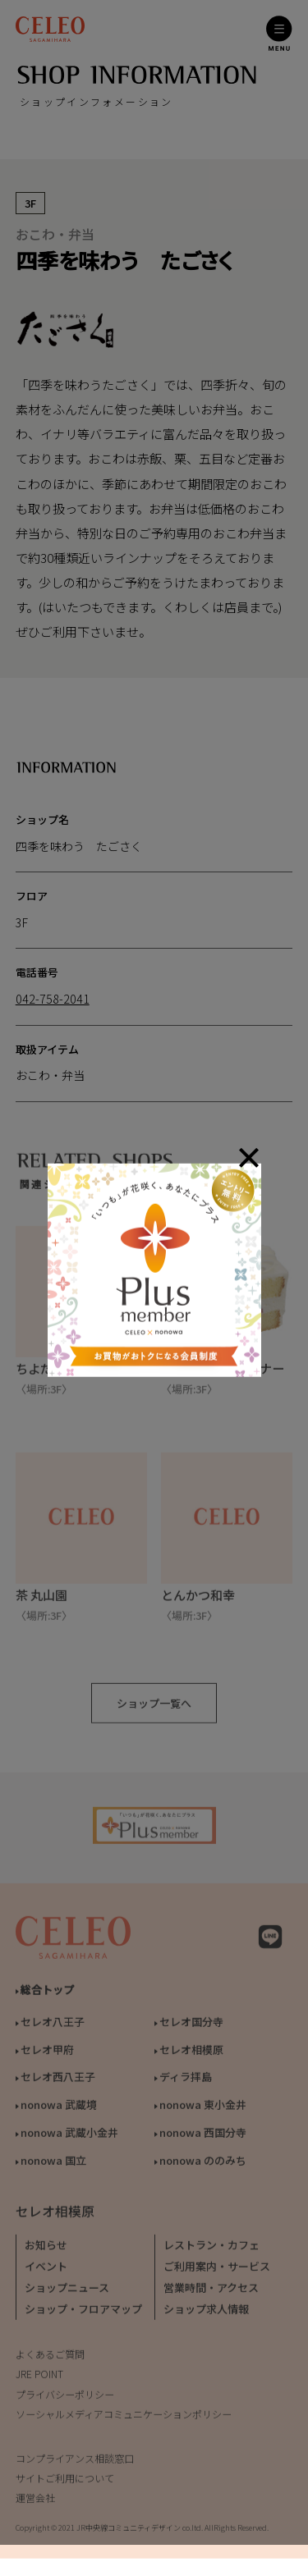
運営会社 (35, 2503)
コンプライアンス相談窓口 (75, 2463)
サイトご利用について (65, 2484)
